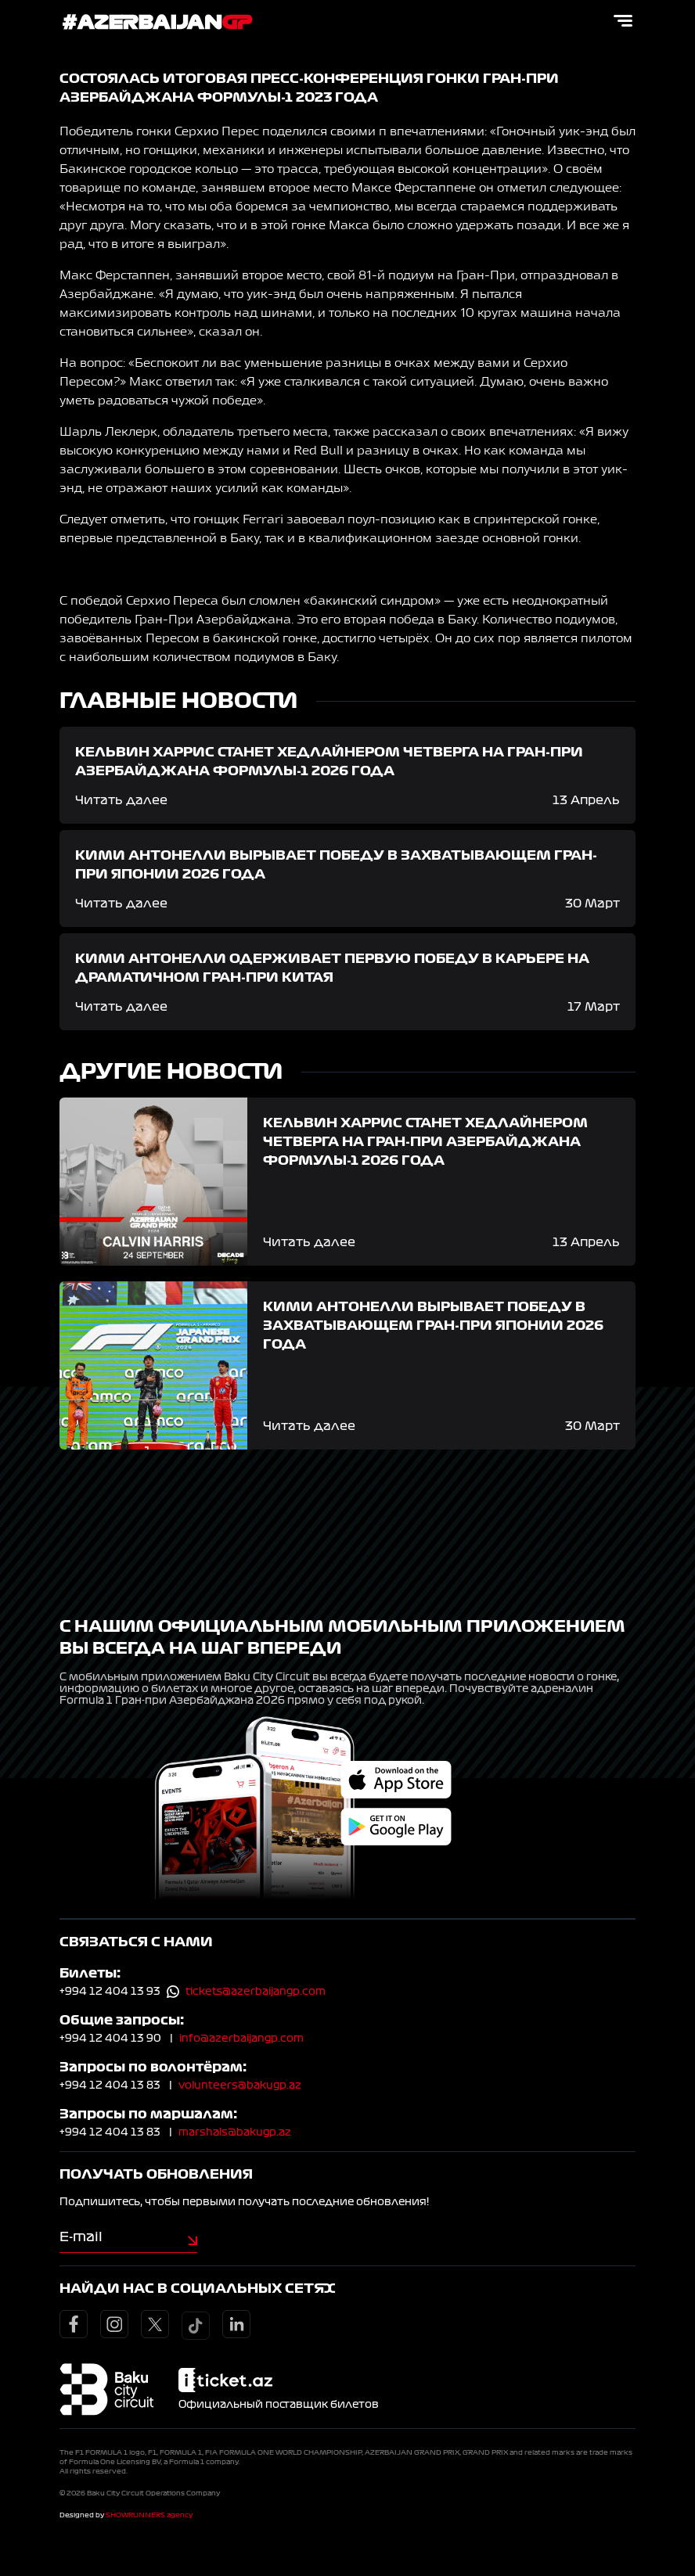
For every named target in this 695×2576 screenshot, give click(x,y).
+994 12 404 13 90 (110, 2038)
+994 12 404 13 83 (109, 2085)
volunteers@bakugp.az (239, 2085)
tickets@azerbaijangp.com (255, 1991)
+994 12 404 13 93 (109, 1991)
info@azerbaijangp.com (241, 2038)
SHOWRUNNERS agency (149, 2515)
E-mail (81, 2236)
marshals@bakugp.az (234, 2132)
